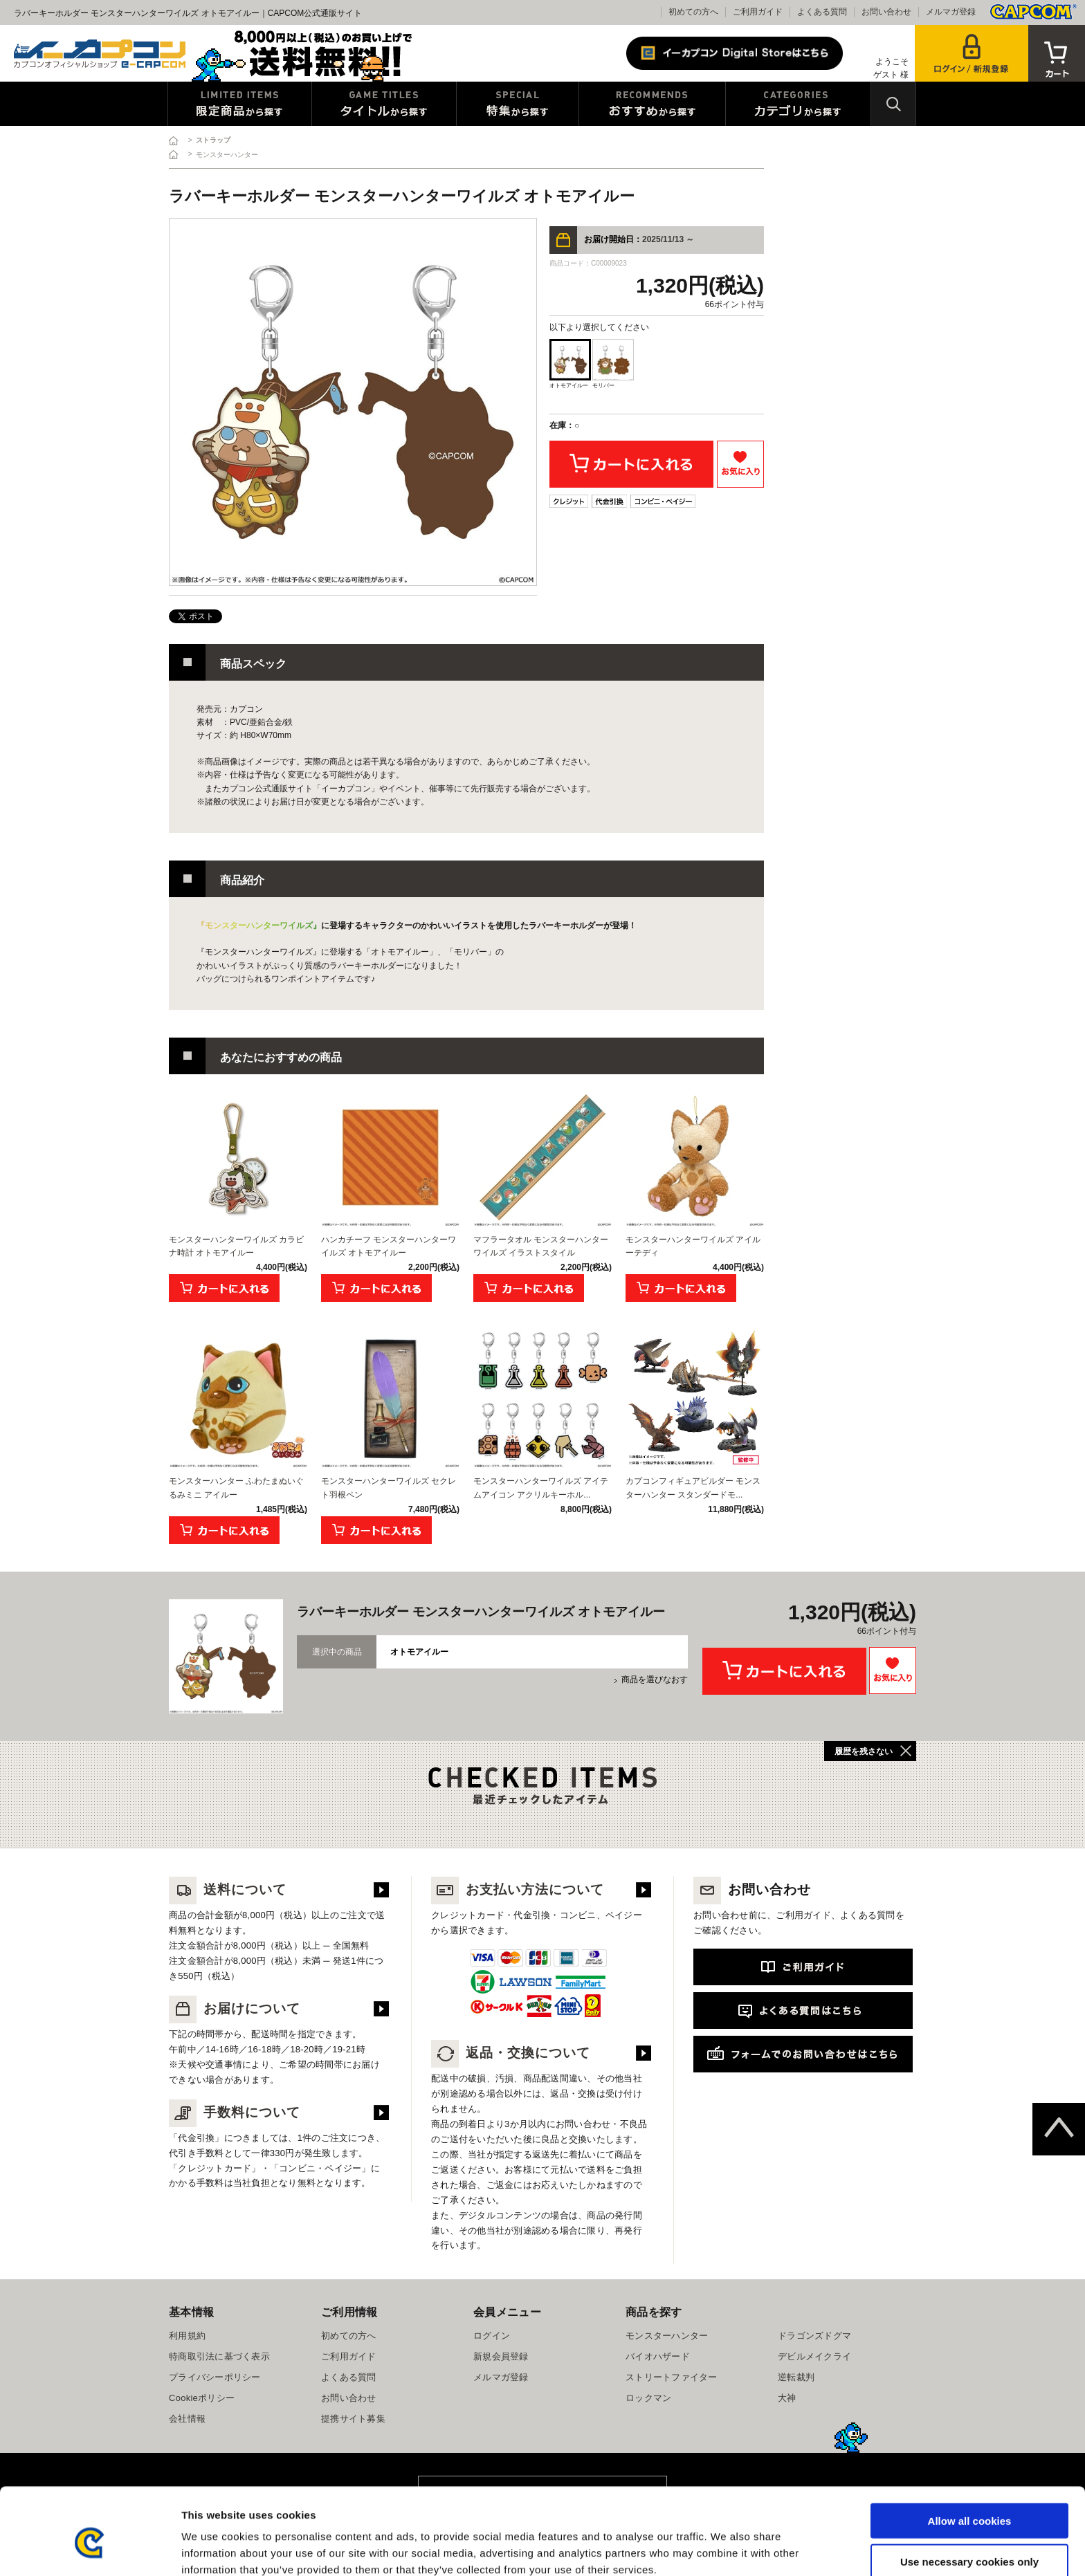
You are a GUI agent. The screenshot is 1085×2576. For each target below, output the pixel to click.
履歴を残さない (864, 1751)
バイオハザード (658, 2356)
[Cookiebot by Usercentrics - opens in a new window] (89, 2549)
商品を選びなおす (654, 1679)
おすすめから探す (652, 104)
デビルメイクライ (814, 2356)
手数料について (234, 2112)
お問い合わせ (886, 12)
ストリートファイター (672, 2377)
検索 (893, 104)
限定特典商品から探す (239, 104)
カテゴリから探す (798, 104)
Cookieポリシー (202, 2398)
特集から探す (517, 104)
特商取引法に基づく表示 (219, 2356)
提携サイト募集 (353, 2418)
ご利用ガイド (758, 12)
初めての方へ (693, 12)
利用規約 (187, 2335)
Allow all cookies (970, 2454)
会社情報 (187, 2418)
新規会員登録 (501, 2356)
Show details (726, 2549)
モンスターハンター (667, 2335)
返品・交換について (510, 2052)
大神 (787, 2398)
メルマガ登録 (951, 12)
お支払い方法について (517, 1889)
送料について (227, 1889)
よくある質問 (822, 12)
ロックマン (648, 2398)
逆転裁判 (796, 2377)
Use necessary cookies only (969, 2495)
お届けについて (234, 2008)
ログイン (491, 2335)
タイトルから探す (384, 104)
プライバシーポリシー (215, 2377)
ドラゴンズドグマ (814, 2335)
